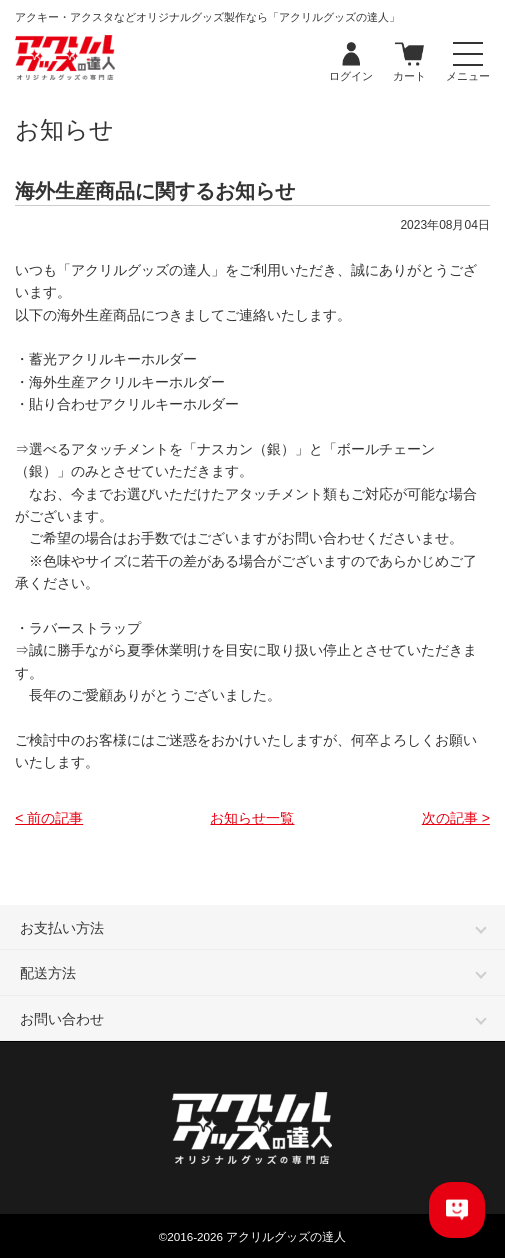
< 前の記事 (49, 818)
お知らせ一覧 (252, 818)
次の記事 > (456, 818)
